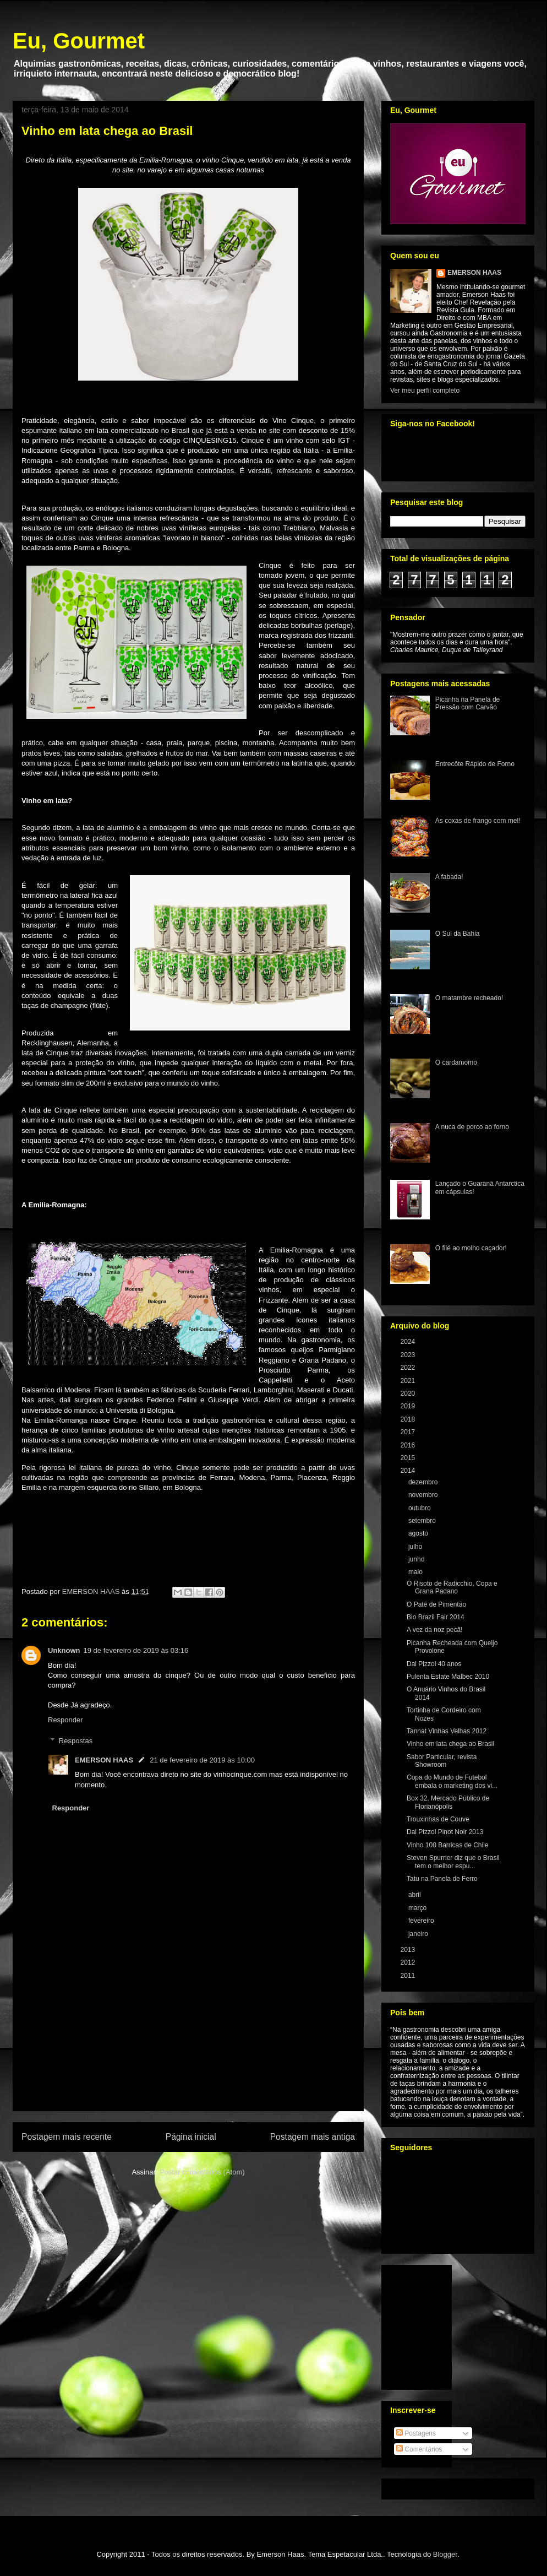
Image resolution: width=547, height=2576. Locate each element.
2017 (409, 1432)
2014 (409, 1470)
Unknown (64, 1650)
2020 (409, 1393)
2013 (409, 1950)
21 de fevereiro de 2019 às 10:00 (202, 1760)
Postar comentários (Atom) (202, 2172)
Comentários (419, 2449)
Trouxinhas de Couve (438, 1819)
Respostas (75, 1741)
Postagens (416, 2433)
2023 (409, 1355)
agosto (419, 1533)
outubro (420, 1508)
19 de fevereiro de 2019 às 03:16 (136, 1650)
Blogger (445, 2554)
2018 (409, 1419)
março (418, 1908)
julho (416, 1546)
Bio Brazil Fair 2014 (435, 1617)
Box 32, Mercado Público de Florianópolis (448, 1802)
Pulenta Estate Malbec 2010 (448, 1676)
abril (415, 1895)
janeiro (419, 1934)
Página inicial (191, 2136)
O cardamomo (456, 1062)
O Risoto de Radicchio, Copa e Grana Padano (452, 1587)
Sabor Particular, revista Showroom (442, 1761)
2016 (409, 1445)
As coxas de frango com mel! (478, 821)
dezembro (424, 1482)
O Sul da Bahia (457, 933)
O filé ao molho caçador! (471, 1248)
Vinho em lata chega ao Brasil (450, 1744)
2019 (409, 1406)
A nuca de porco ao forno (472, 1127)
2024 (409, 1342)
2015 (409, 1458)
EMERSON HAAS (104, 1760)
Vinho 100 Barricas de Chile (448, 1845)
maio (416, 1572)
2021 (409, 1381)
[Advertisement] (188, 2047)
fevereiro (422, 1920)
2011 (409, 1976)
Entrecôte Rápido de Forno (475, 764)
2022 (409, 1367)
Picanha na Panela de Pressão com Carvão (467, 703)
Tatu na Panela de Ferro (442, 1879)
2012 (409, 1962)
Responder (65, 1720)
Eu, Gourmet (79, 41)
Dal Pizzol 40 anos (434, 1664)
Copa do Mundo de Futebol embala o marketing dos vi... (452, 1781)
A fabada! (449, 877)
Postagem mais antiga (312, 2136)
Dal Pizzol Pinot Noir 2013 (445, 1832)
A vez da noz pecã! (434, 1630)
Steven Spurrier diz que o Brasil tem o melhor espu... (453, 1861)
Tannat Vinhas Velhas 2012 (446, 1731)
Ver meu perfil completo (425, 390)
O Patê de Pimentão (436, 1604)
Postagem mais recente (66, 2136)
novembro (424, 1495)
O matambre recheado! (469, 998)
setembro (422, 1521)
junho (417, 1559)
